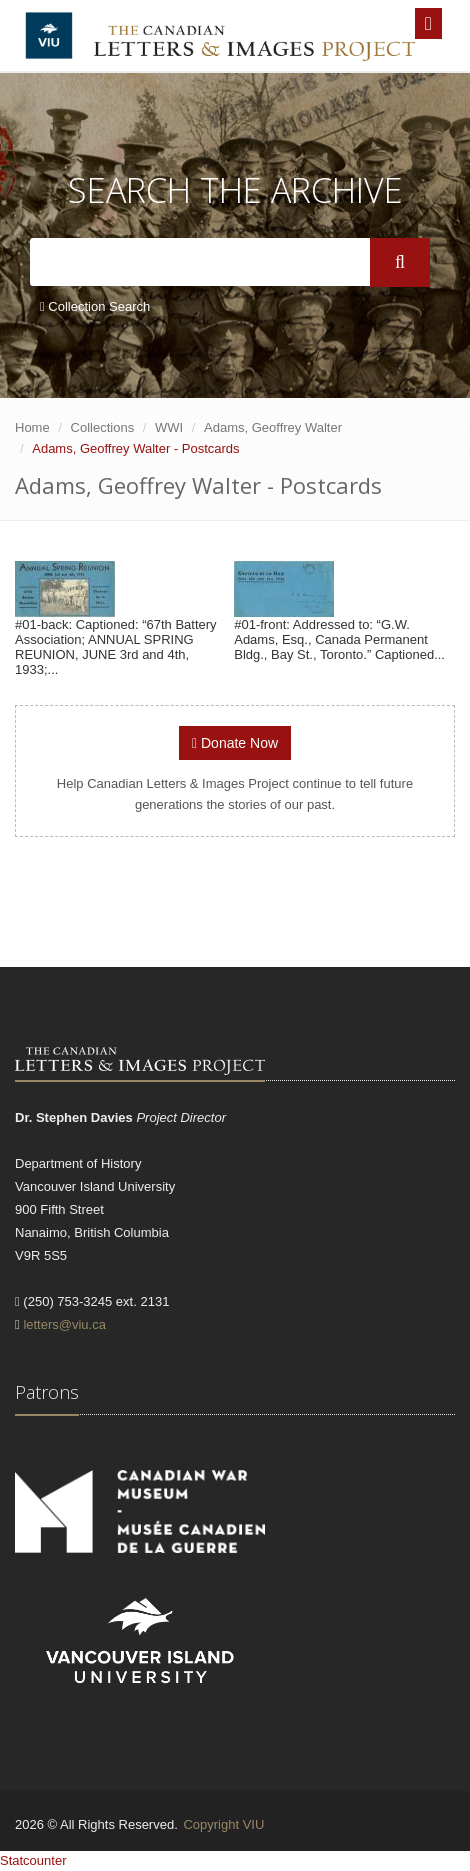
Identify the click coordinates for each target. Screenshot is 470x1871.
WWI (169, 427)
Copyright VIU (223, 1824)
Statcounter (33, 1860)
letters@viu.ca (64, 1324)
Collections (103, 427)
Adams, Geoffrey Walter (273, 427)
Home (32, 427)
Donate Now (235, 743)
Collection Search (95, 306)
